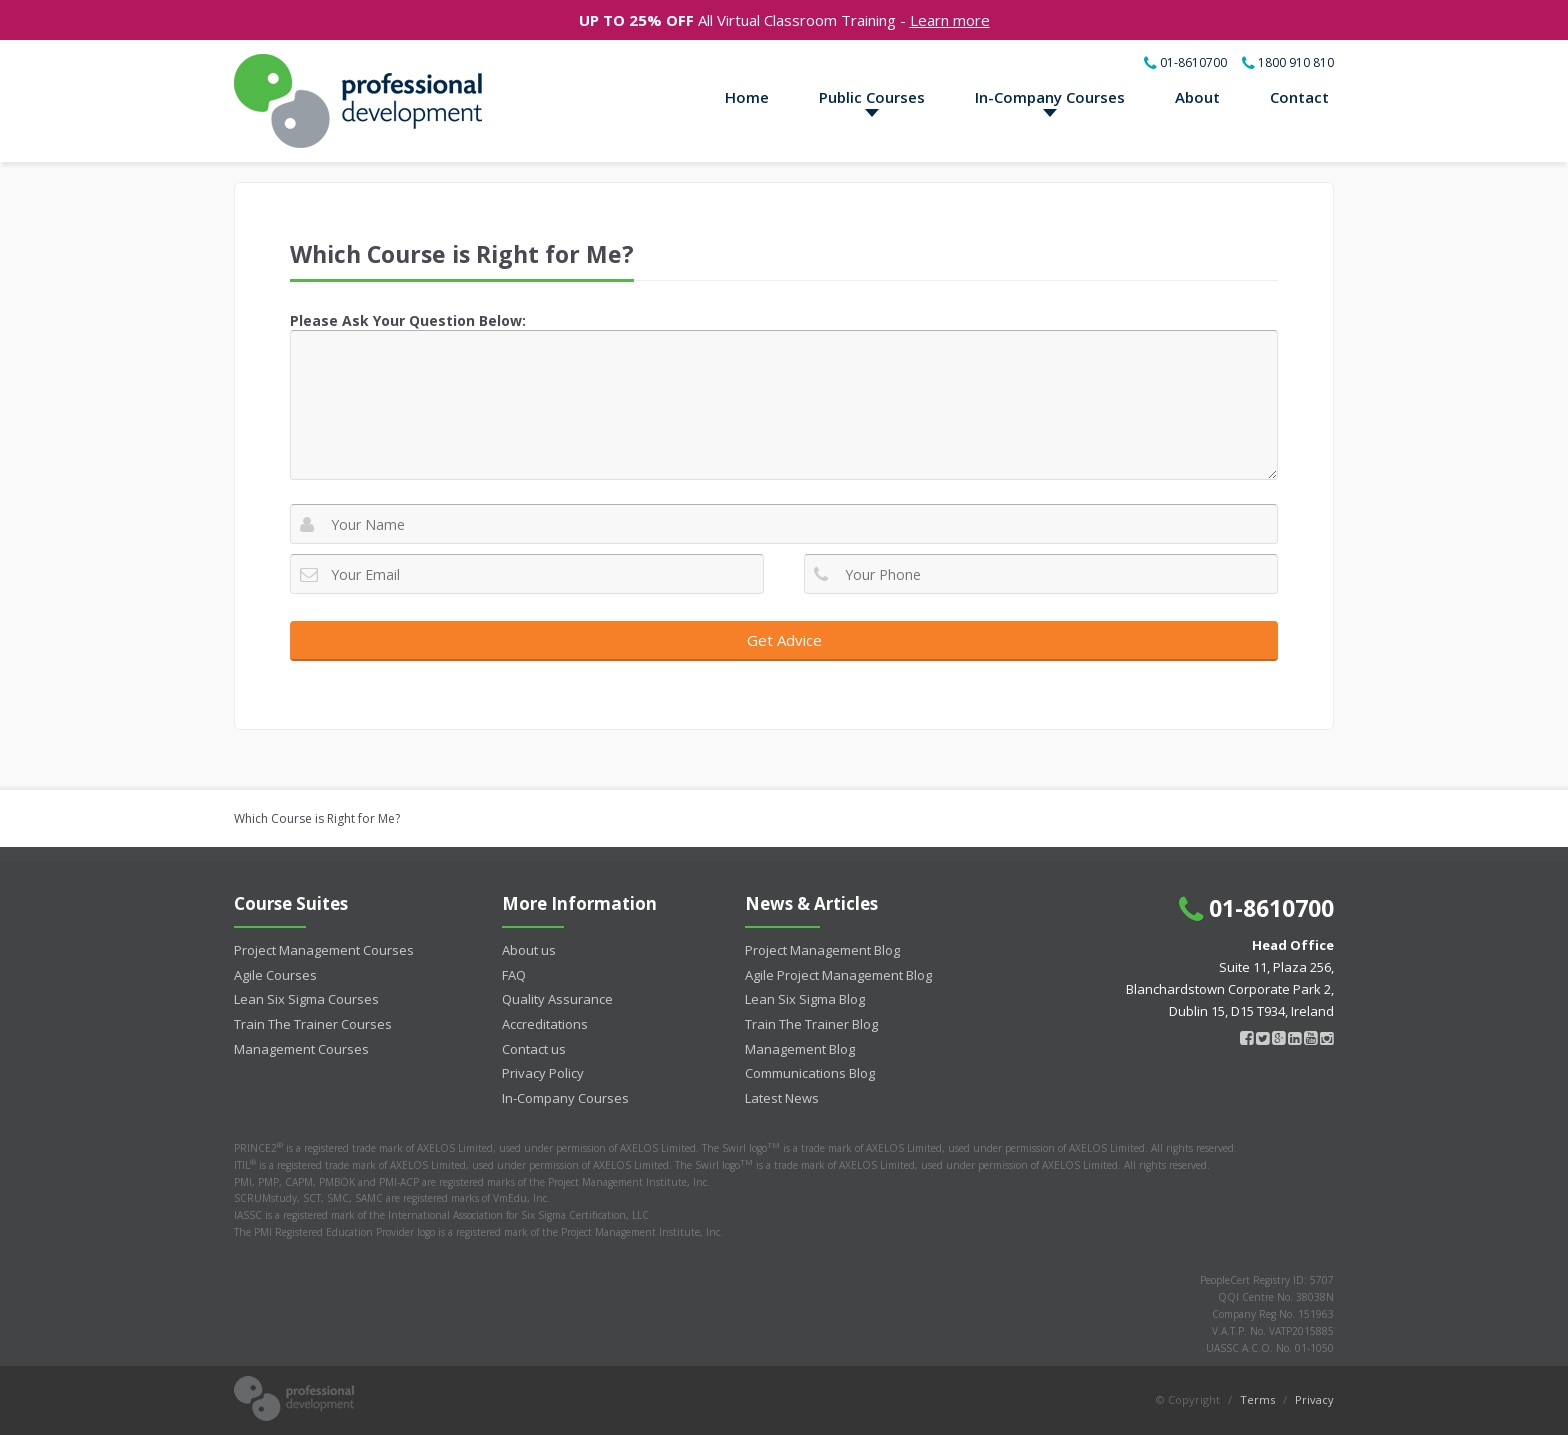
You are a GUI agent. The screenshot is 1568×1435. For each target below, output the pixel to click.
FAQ (514, 975)
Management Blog (800, 1049)
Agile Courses (275, 975)
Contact (1299, 97)
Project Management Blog (822, 950)
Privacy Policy (543, 1073)
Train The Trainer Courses (313, 1024)
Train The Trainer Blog (811, 1024)
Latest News (782, 1098)
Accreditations (545, 1024)
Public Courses (872, 97)
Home (747, 97)
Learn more (950, 20)
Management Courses (301, 1049)
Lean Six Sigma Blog (805, 999)
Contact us (534, 1049)
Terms (1257, 1399)
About (1197, 97)
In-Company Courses (1050, 97)
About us (529, 950)
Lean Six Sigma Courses (306, 999)
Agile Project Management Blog (838, 975)
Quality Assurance (557, 999)
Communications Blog (810, 1073)
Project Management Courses (324, 950)
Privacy (1314, 1399)
